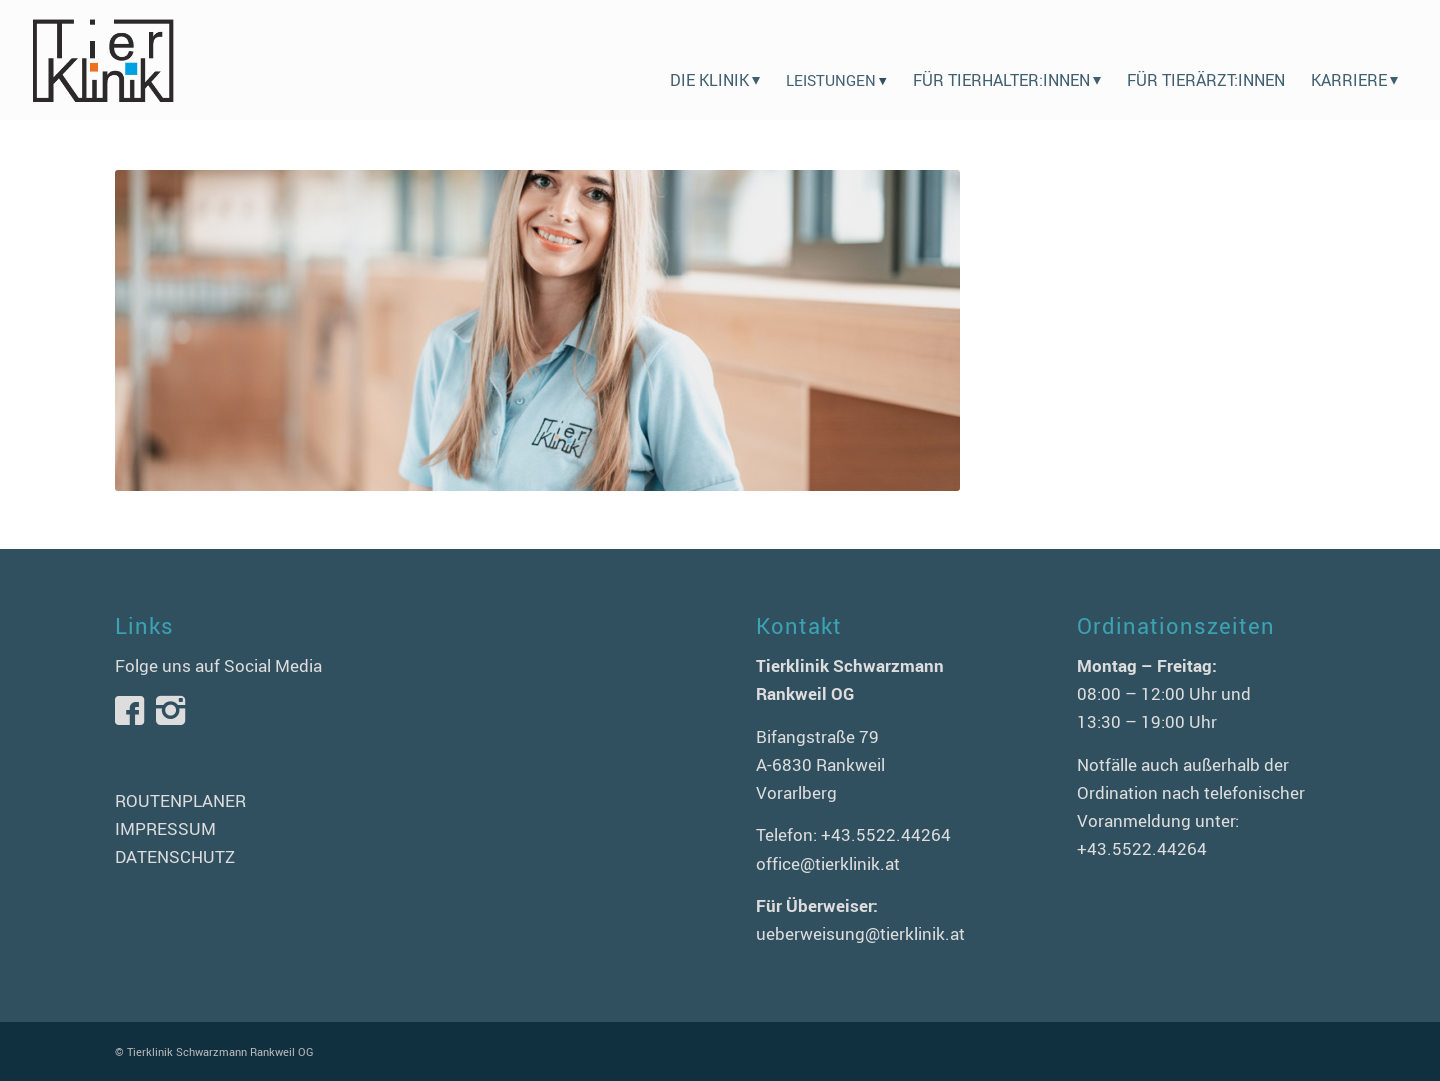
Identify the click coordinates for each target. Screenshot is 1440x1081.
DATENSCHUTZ (175, 856)
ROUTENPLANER (180, 800)
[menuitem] (715, 60)
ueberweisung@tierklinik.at (860, 933)
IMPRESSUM (165, 828)
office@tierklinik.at (828, 863)
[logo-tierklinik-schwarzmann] (102, 60)
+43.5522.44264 (886, 834)
